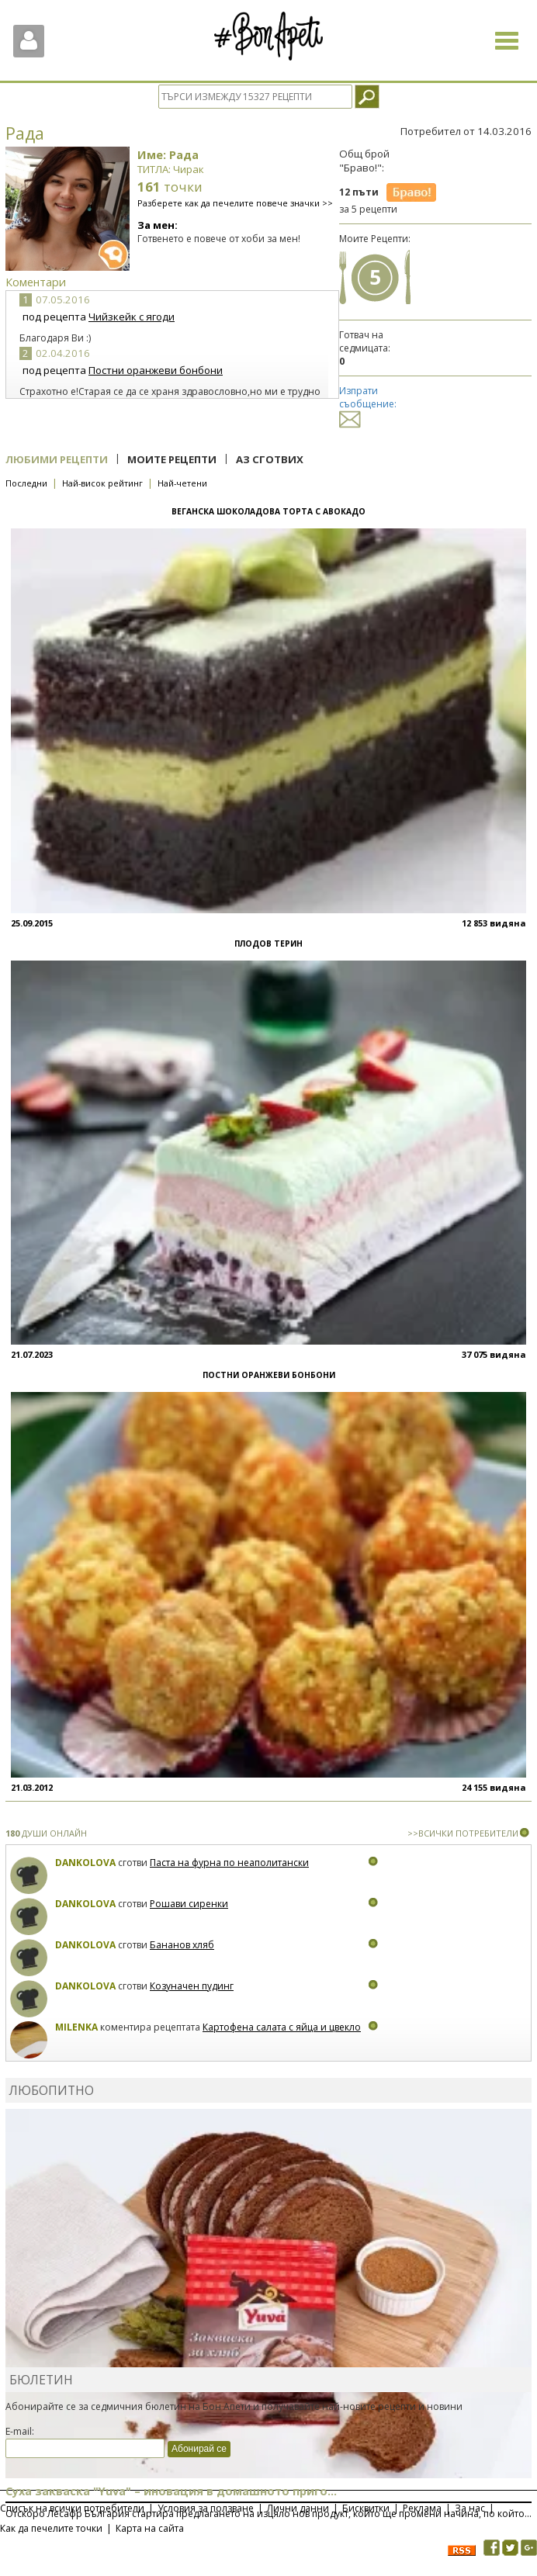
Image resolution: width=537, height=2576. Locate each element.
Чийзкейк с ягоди (131, 317)
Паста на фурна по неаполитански (229, 1862)
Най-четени (182, 483)
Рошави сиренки (189, 1903)
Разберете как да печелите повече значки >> (235, 203)
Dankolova (85, 1862)
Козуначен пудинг (192, 1986)
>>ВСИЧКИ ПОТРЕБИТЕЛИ (462, 1833)
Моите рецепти (172, 459)
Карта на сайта (150, 2528)
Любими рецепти (56, 459)
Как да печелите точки (51, 2528)
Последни (26, 483)
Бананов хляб (182, 1944)
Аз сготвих (269, 459)
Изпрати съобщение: (368, 404)
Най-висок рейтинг (102, 483)
